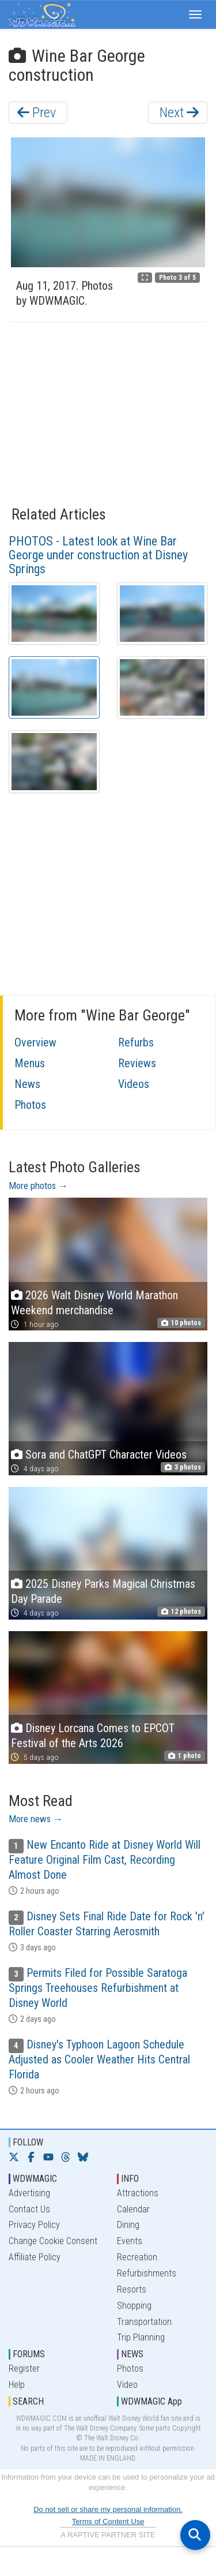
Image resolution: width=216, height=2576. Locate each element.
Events (129, 2240)
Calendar (133, 2209)
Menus (29, 1063)
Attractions (137, 2193)
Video (127, 2384)
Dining (128, 2224)
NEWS (132, 2354)
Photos (30, 1105)
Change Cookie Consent (53, 2240)
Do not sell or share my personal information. (108, 2509)
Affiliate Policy (34, 2257)
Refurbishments (146, 2273)
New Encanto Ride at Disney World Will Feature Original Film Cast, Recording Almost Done (104, 1860)
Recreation (137, 2257)
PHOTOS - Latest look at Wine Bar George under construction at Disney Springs (98, 555)
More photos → (38, 1185)
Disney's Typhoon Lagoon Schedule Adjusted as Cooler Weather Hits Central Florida (99, 2059)
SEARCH (28, 2401)
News (27, 1084)
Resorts (131, 2289)
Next (179, 112)
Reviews (137, 1063)
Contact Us (29, 2209)
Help (17, 2384)
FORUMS (29, 2354)
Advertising (29, 2193)
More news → (36, 1818)
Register (24, 2368)
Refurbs (136, 1042)
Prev (36, 112)
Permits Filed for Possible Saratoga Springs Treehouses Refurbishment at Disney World (98, 1988)
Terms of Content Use (108, 2521)
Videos (133, 1084)
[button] (195, 14)
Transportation (144, 2321)
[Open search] (195, 2535)
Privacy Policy (34, 2224)
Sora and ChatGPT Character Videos (106, 1454)
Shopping (134, 2305)
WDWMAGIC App (151, 2401)
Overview (35, 1042)
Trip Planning (141, 2337)
